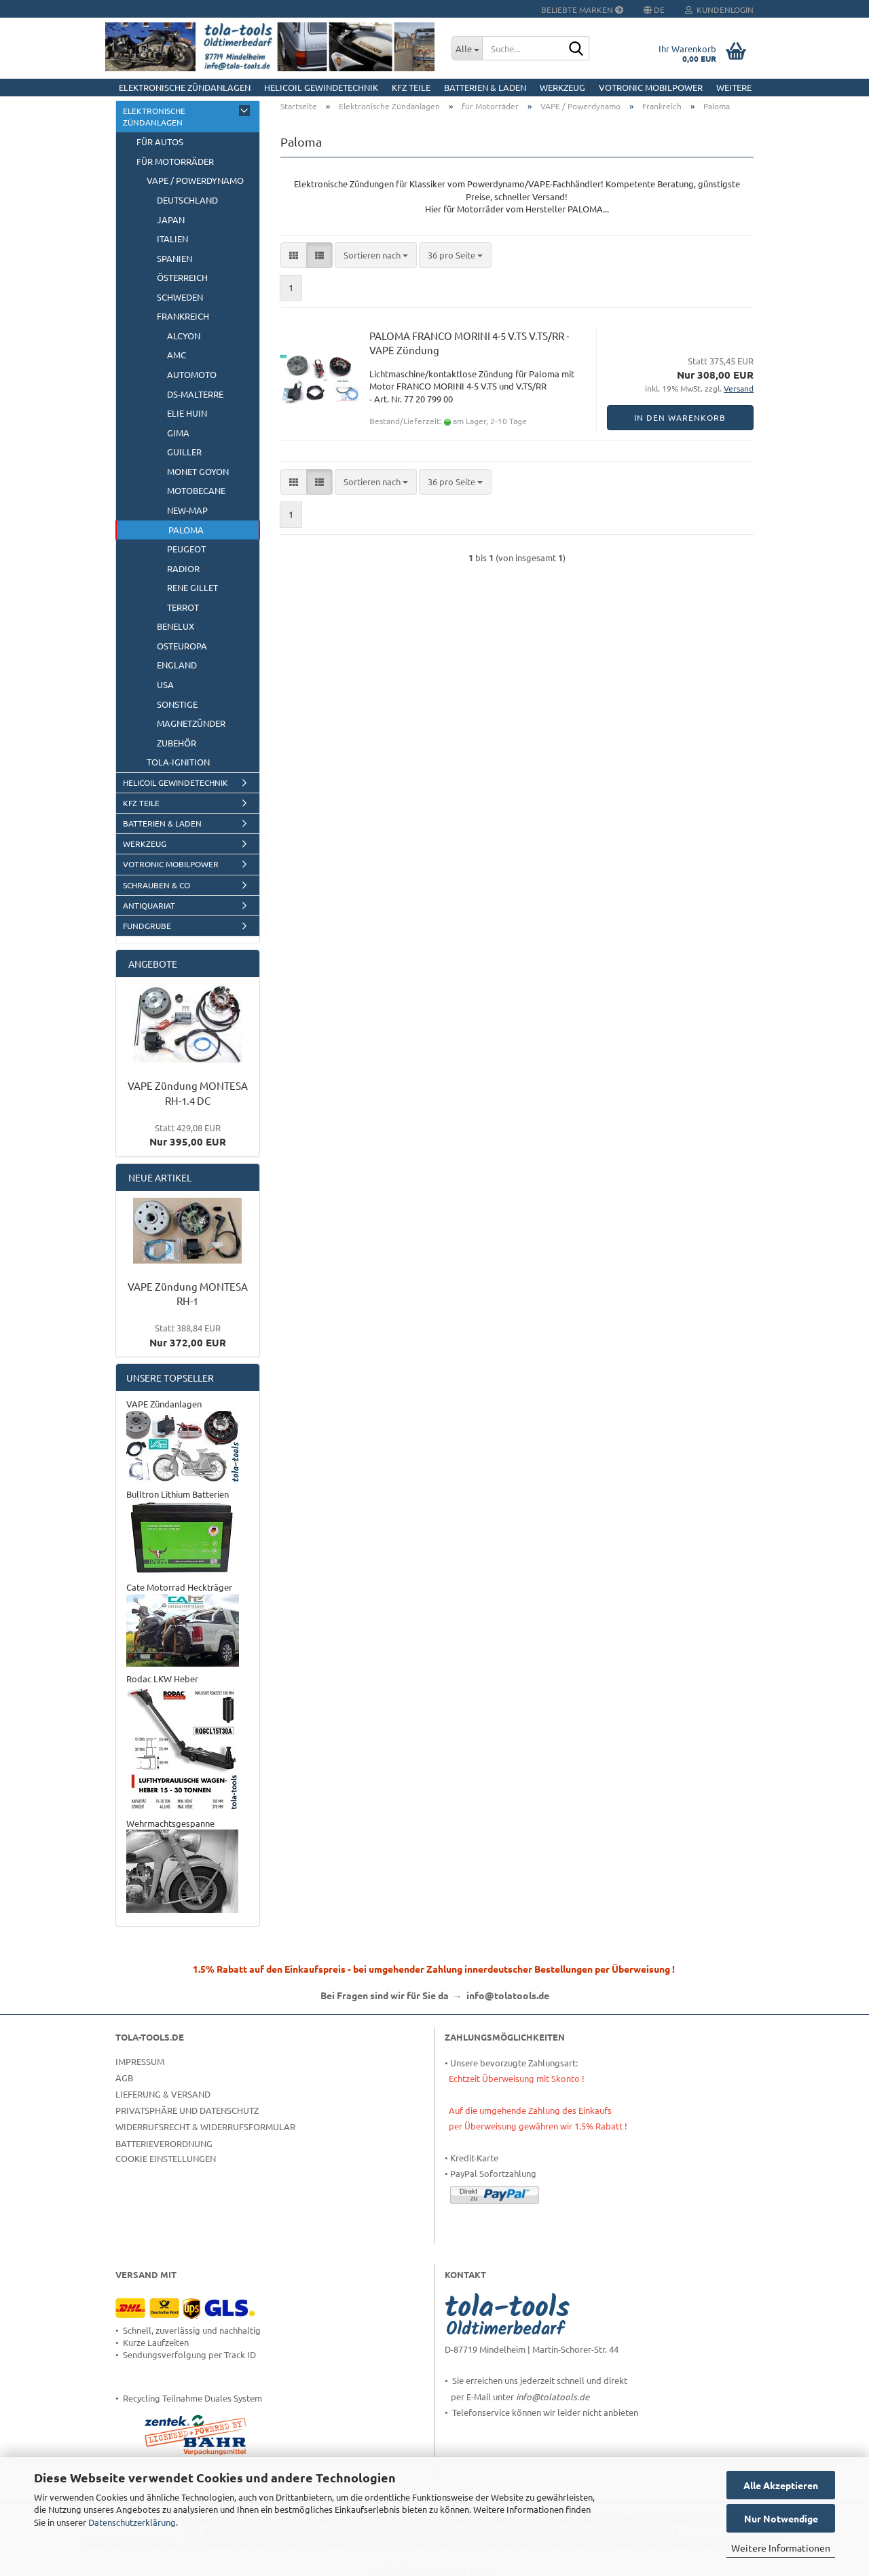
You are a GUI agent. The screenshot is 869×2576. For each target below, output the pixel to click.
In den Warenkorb (680, 417)
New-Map (187, 510)
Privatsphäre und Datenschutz (187, 2110)
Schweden (180, 297)
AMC (176, 354)
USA (165, 684)
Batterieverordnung (163, 2143)
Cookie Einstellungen (165, 2158)
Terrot (183, 607)
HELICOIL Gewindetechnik (321, 87)
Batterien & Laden (485, 87)
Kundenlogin (719, 9)
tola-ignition (178, 762)
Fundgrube (147, 925)
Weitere (734, 87)
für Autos (159, 141)
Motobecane (196, 490)
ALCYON (183, 335)
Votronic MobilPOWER (651, 87)
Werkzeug (562, 87)
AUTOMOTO (192, 374)
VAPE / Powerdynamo (195, 180)
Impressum (139, 2061)
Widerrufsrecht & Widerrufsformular (205, 2126)
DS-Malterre (195, 394)
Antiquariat (149, 905)
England (177, 664)
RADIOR (183, 568)
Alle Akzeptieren (780, 2485)
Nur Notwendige (781, 2518)
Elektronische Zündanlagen (185, 87)
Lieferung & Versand (162, 2094)
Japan (171, 219)
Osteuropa (182, 645)
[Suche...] (466, 48)
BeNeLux (175, 626)
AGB (124, 2077)
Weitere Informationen (780, 2547)
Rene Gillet (192, 587)
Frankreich (183, 316)
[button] (293, 255)
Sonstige (177, 704)
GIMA (178, 432)
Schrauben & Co (156, 884)
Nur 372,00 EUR (187, 1335)
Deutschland (187, 200)
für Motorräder (175, 161)
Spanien (174, 258)
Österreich (182, 277)
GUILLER (184, 451)
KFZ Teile (411, 87)
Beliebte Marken (582, 9)
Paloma (186, 529)
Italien (172, 238)
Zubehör (176, 743)
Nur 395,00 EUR (187, 1135)
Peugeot (186, 548)
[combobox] (376, 255)
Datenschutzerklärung (132, 2522)
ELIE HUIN (187, 413)
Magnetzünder (191, 723)
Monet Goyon (198, 471)
